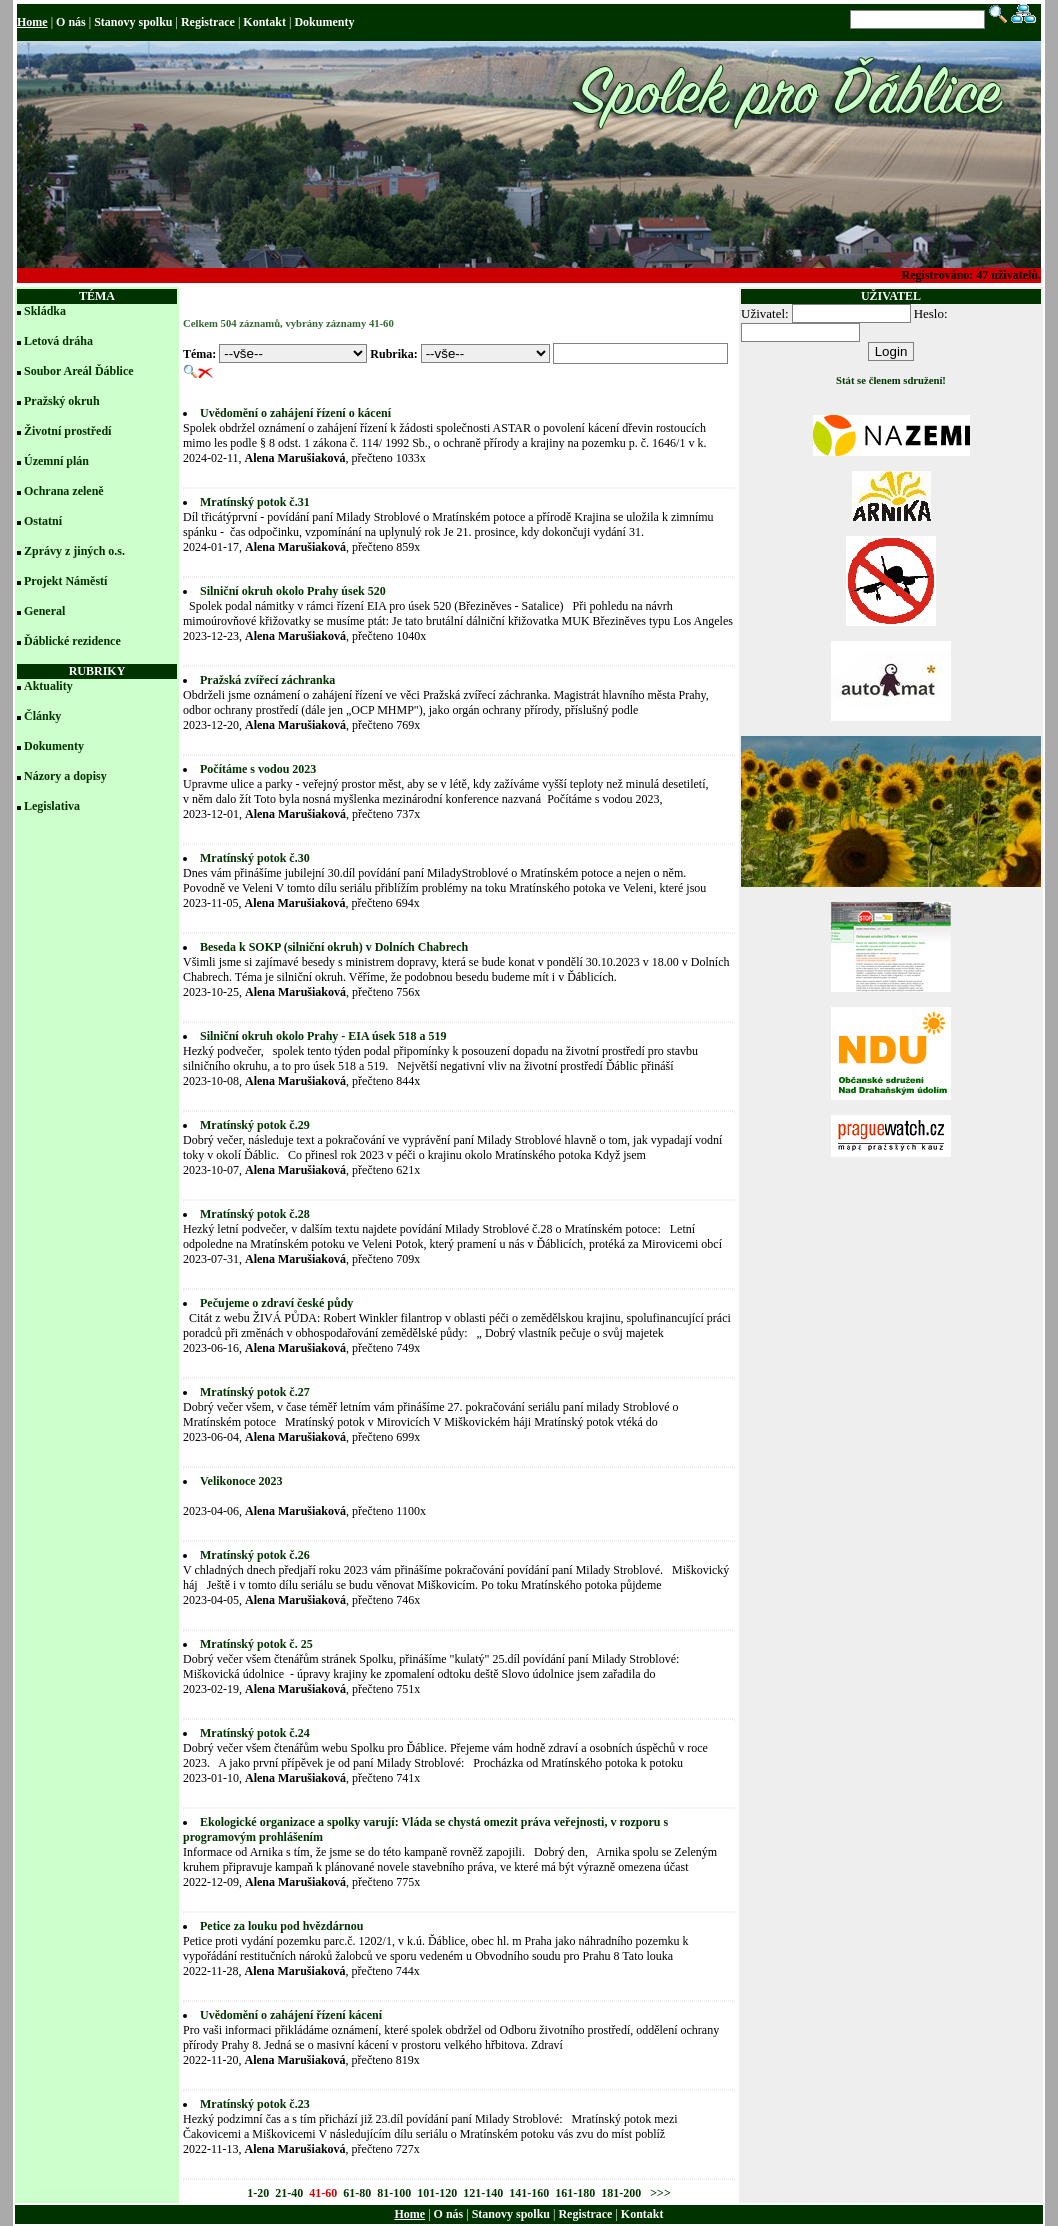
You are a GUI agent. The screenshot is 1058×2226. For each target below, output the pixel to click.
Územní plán (56, 461)
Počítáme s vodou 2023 (258, 769)
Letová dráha (58, 341)
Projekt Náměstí (65, 581)
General (44, 611)
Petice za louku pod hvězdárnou (281, 1926)
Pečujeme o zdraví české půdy (276, 1303)
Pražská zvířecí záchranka (267, 680)
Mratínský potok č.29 (255, 1125)
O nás (71, 22)
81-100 (394, 2193)
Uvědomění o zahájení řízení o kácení (295, 413)
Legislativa (52, 806)
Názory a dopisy (65, 776)
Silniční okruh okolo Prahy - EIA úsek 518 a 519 (323, 1036)
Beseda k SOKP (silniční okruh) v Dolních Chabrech (334, 947)
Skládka (45, 311)
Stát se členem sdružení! (891, 380)
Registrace (208, 22)
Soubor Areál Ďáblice (79, 371)
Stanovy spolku (133, 22)
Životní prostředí (67, 431)
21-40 (289, 2193)
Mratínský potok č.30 (255, 858)
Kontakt (264, 22)
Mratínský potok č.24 (255, 1733)
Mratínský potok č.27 (255, 1392)
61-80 (357, 2193)
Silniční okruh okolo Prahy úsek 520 (293, 591)
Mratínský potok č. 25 (256, 1644)
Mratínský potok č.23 (255, 2104)
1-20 (258, 2193)
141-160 (529, 2193)
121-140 (483, 2193)
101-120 (437, 2193)
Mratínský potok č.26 (255, 1555)
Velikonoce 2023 (241, 1481)
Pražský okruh (62, 401)
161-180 (575, 2193)
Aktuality (48, 686)
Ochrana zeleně (64, 491)
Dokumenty (324, 22)
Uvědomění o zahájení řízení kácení (291, 2015)
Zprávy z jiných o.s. (74, 551)
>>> (659, 2193)
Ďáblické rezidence (72, 641)
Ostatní (43, 521)
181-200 (621, 2193)
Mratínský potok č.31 (255, 502)
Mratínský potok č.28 (255, 1214)
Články (42, 716)
